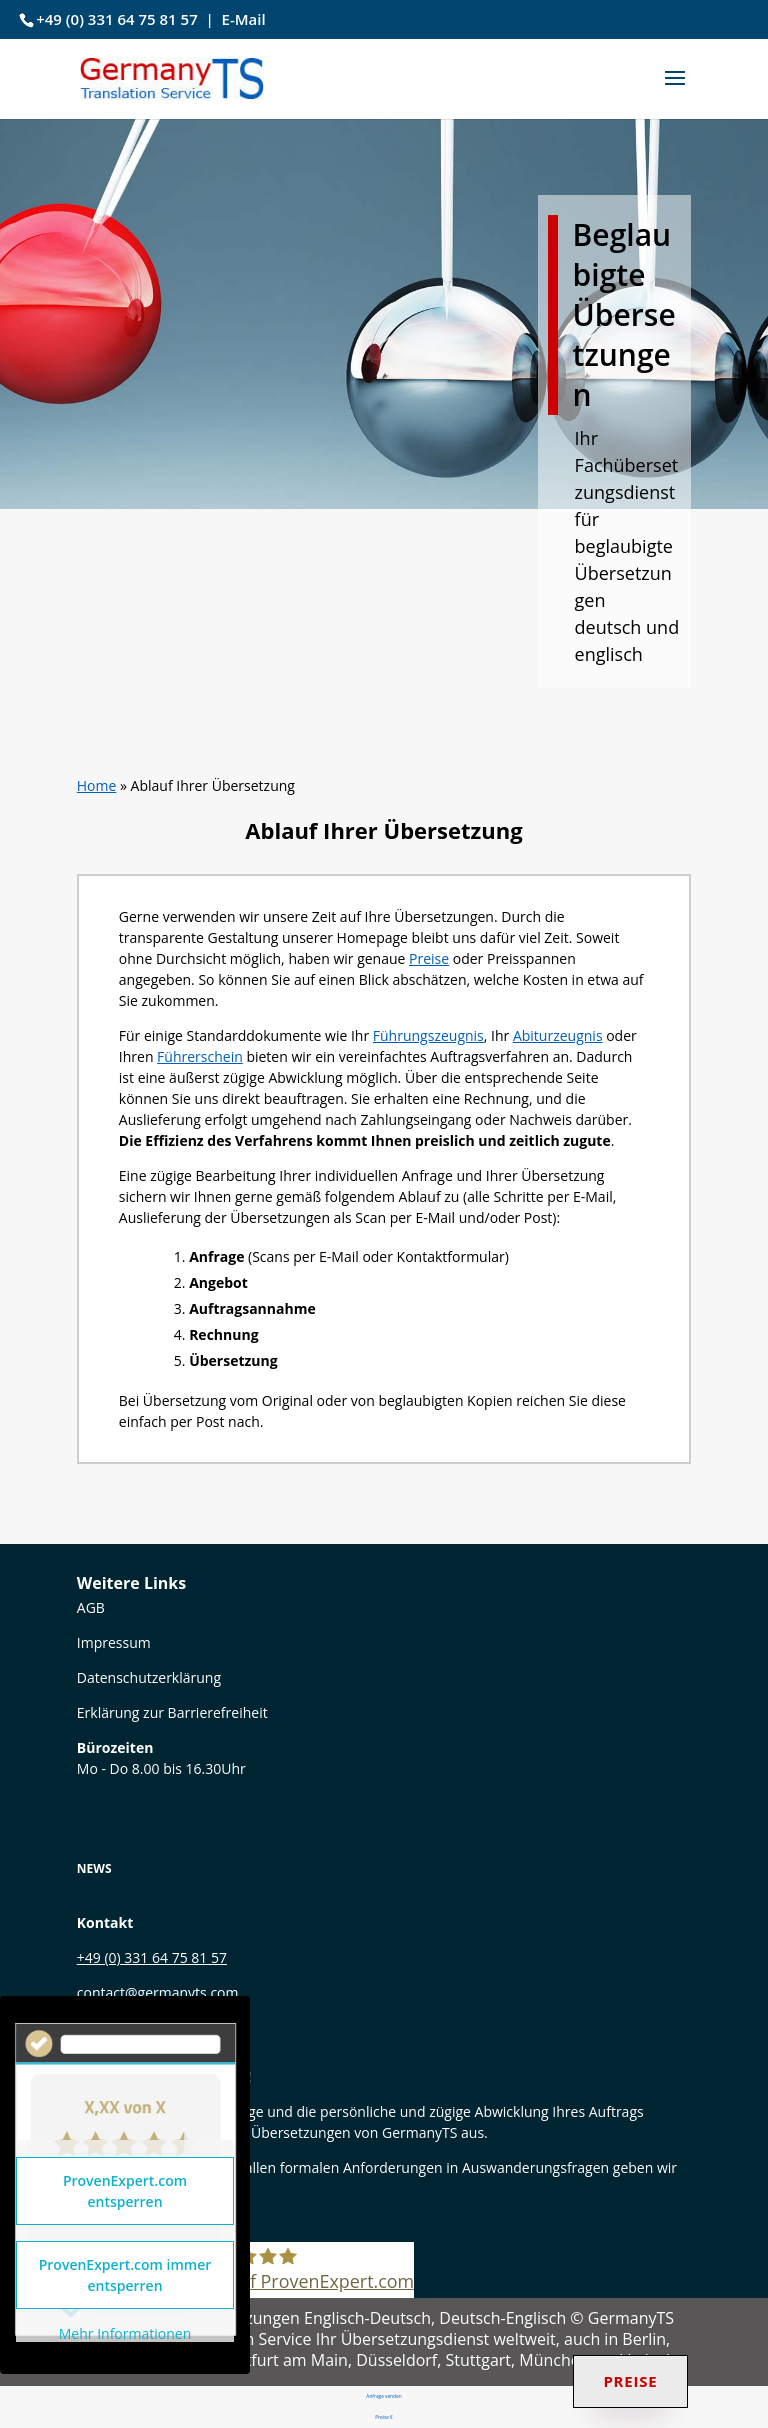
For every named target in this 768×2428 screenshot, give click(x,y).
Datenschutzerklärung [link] (149, 1677)
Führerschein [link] (200, 1056)
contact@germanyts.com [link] (158, 1992)
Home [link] (97, 785)
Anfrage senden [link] (384, 2396)
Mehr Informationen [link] (125, 2334)
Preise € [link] (383, 2417)
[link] (172, 76)
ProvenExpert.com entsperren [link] (125, 2191)
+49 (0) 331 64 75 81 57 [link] (117, 19)
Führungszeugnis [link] (428, 1035)
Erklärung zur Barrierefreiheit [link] (172, 1712)
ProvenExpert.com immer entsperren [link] (125, 2275)
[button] (675, 91)
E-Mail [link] (244, 19)
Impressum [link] (114, 1642)
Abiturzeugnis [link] (558, 1035)
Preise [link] (429, 958)
